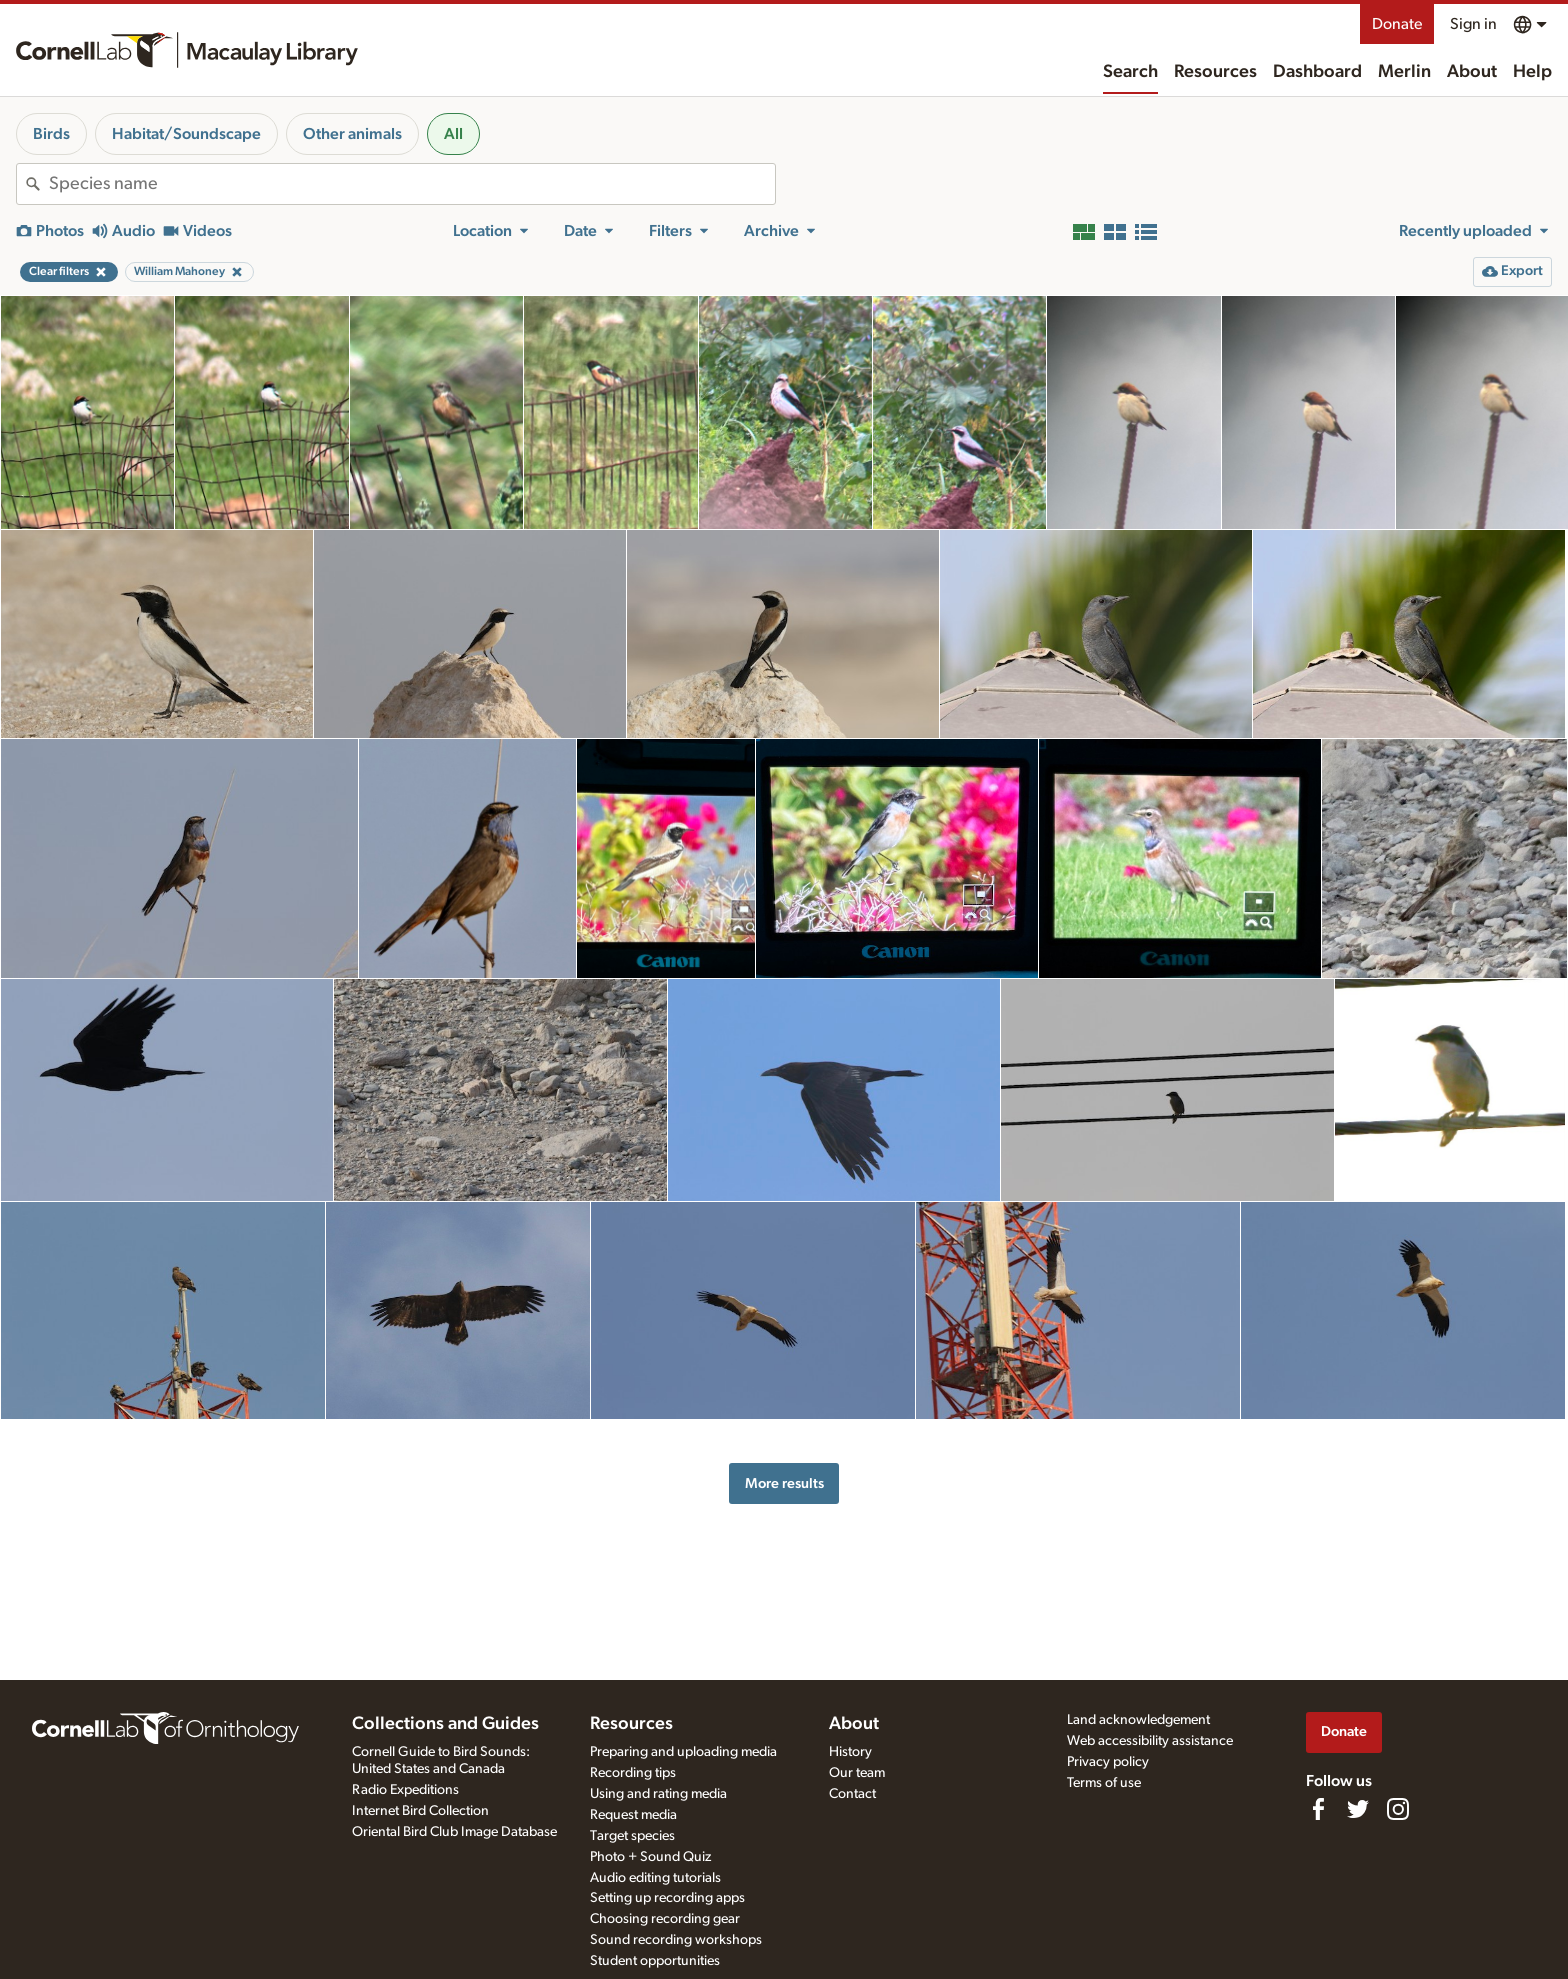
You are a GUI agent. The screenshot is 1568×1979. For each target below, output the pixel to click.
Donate (1397, 24)
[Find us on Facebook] (1318, 1809)
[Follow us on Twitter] (1358, 1809)
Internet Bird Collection (420, 1811)
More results (784, 1483)
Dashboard (1317, 72)
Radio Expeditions (405, 1790)
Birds (51, 134)
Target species (632, 1836)
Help (1532, 72)
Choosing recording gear (665, 1919)
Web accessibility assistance (1150, 1741)
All (453, 134)
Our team (857, 1773)
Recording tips (633, 1773)
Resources (1215, 72)
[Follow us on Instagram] (1398, 1809)
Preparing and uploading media (683, 1752)
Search (1130, 72)
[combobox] (412, 184)
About (1472, 72)
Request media (633, 1815)
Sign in (1473, 24)
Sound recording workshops (676, 1940)
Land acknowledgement (1138, 1720)
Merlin (1404, 72)
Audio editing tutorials (655, 1878)
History (850, 1752)
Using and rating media (658, 1794)
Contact (852, 1794)
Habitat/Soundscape (186, 134)
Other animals (352, 134)
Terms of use (1104, 1783)
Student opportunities (655, 1961)
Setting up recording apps (667, 1898)
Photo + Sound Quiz (650, 1857)
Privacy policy (1108, 1762)
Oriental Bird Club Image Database (454, 1832)
